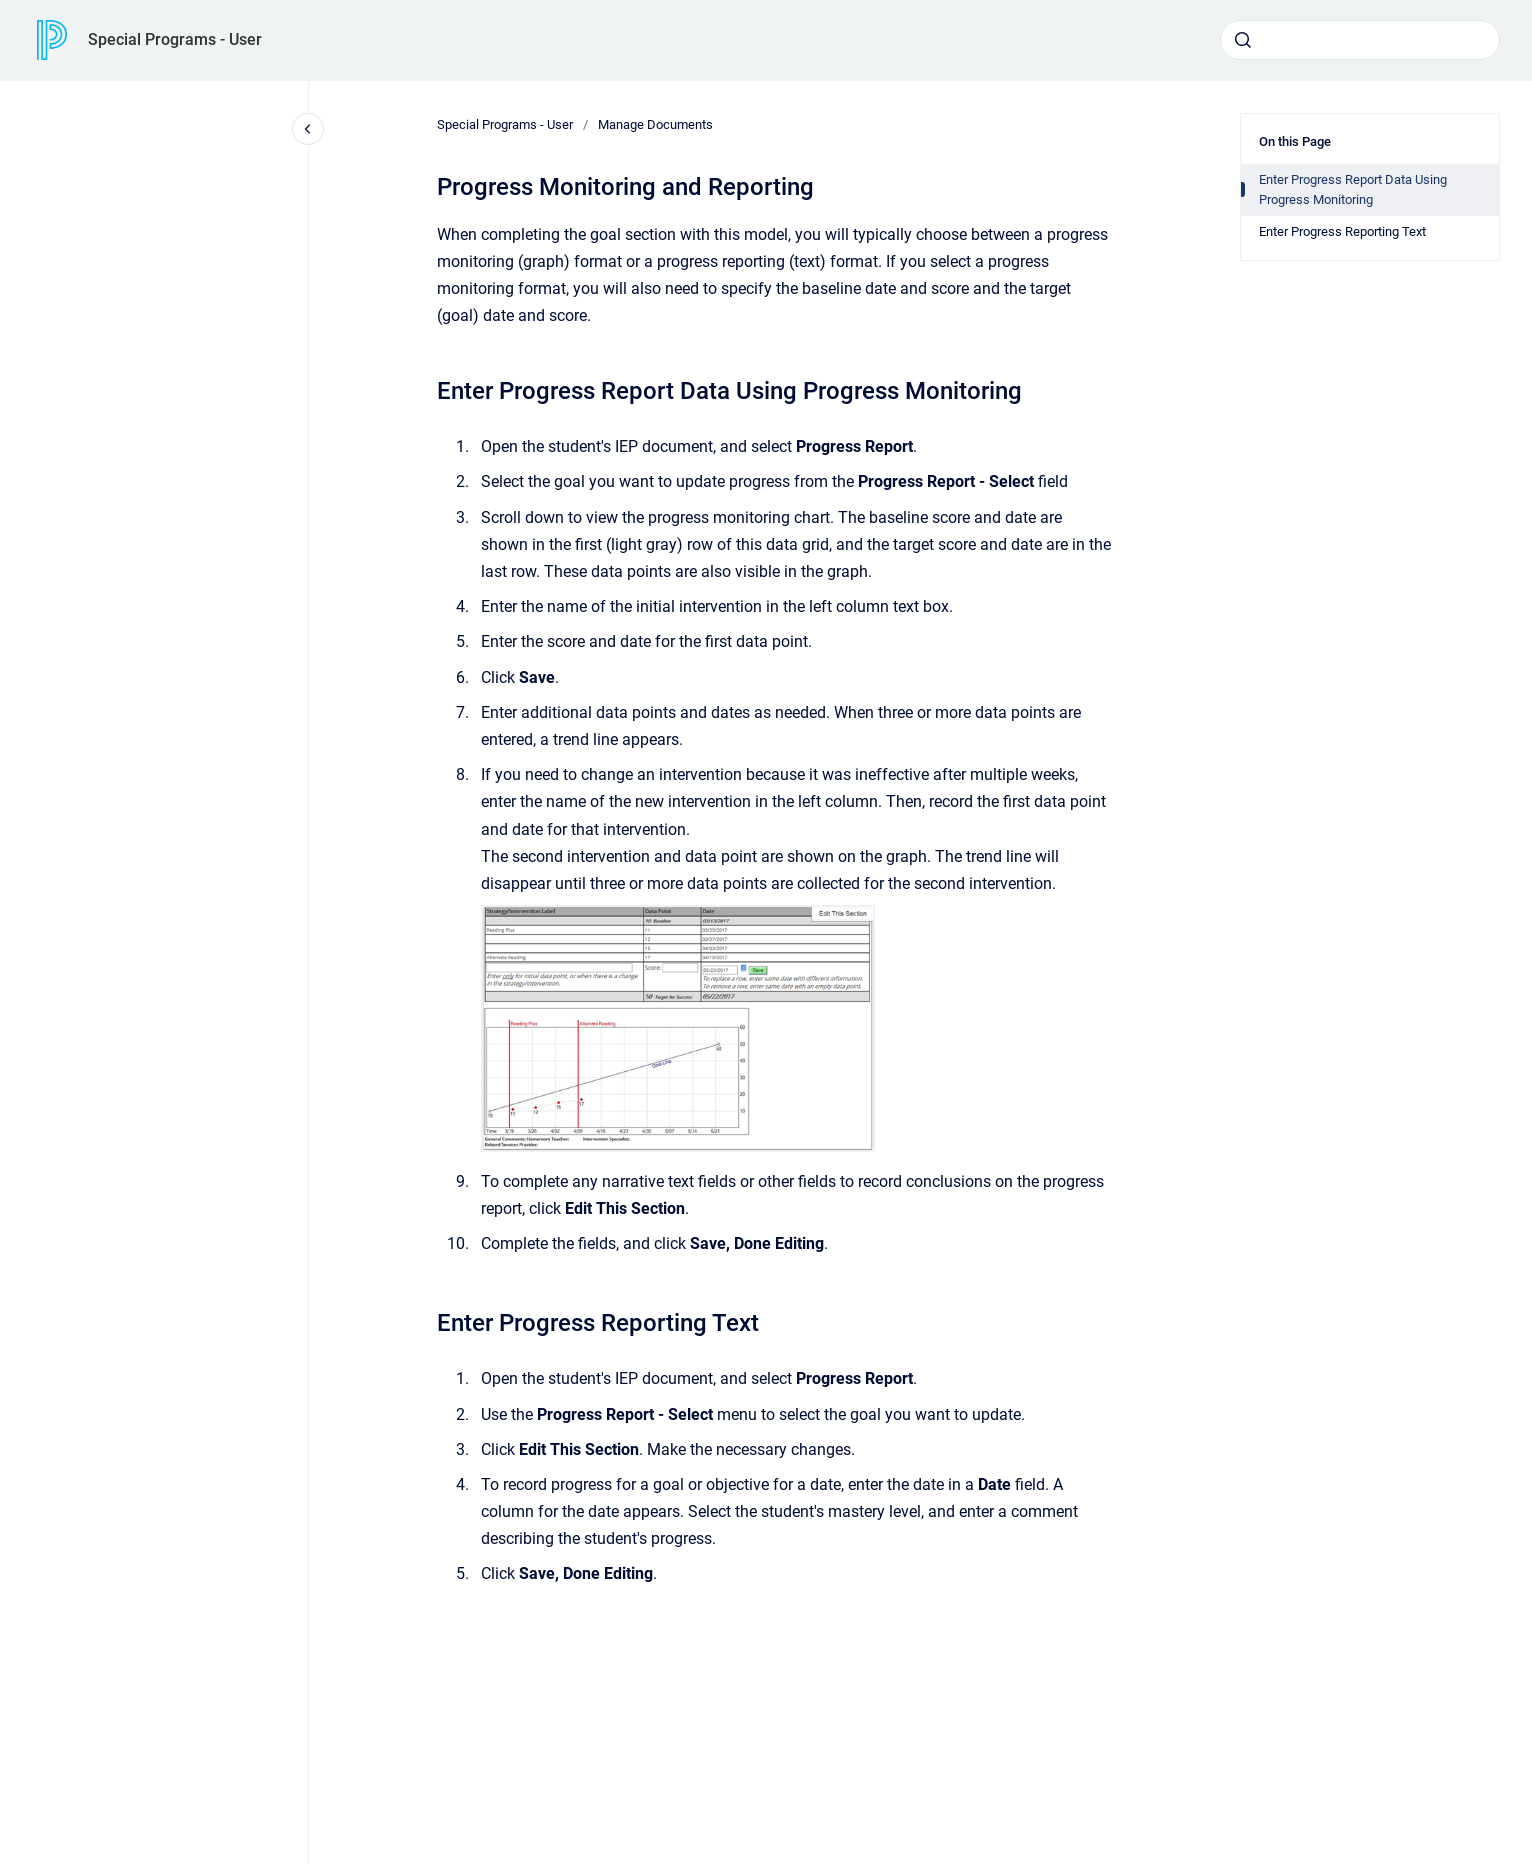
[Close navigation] (308, 129)
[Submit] (1243, 40)
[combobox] (1360, 40)
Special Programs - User (175, 39)
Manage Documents (655, 124)
